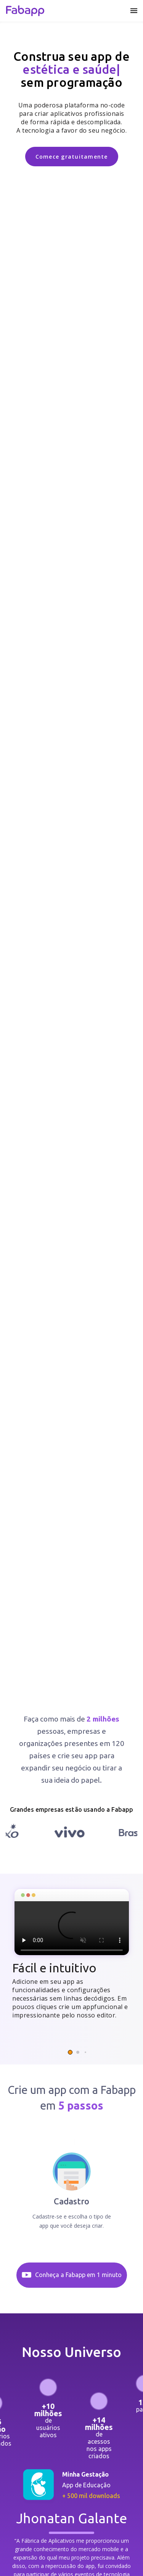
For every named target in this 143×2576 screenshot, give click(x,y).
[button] (70, 2052)
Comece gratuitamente (71, 156)
